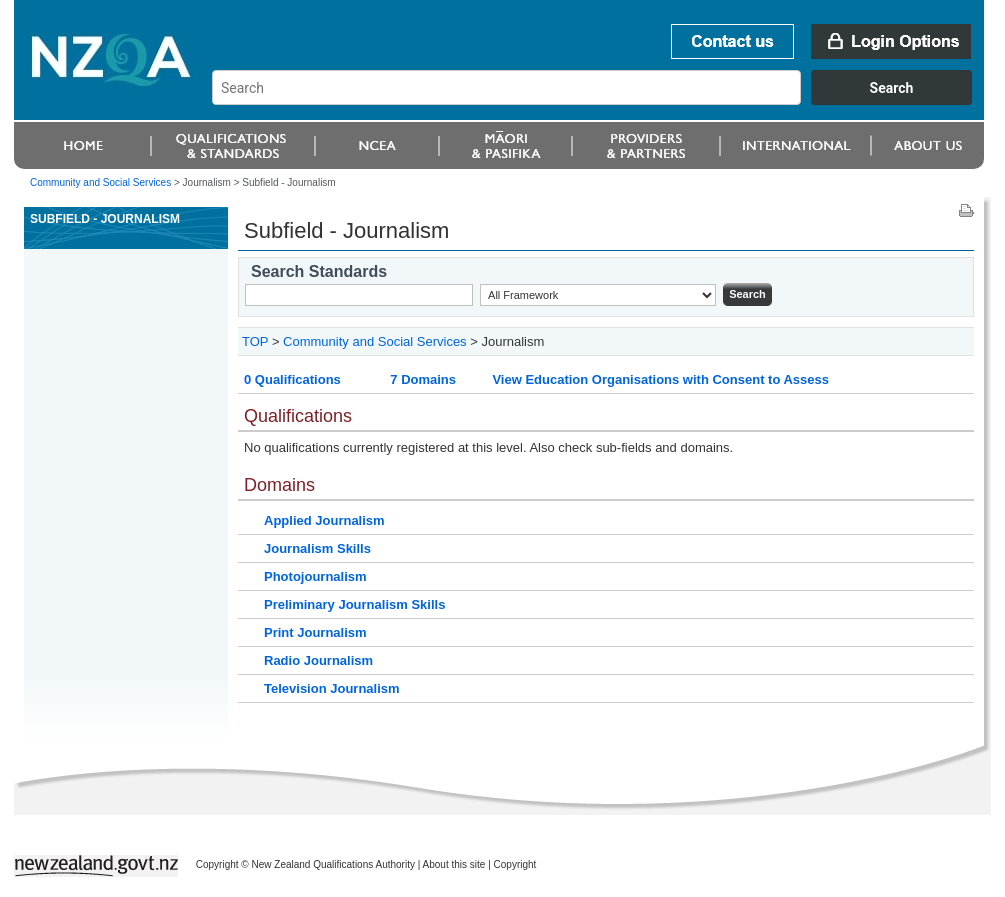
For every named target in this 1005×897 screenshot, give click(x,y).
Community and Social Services (100, 182)
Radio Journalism (318, 660)
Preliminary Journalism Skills (354, 604)
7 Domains (423, 379)
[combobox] (601, 100)
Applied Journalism (324, 520)
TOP (255, 341)
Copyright (515, 864)
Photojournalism (315, 576)
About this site (454, 864)
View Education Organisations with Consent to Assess (660, 379)
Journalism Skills (317, 548)
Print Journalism (315, 632)
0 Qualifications (292, 379)
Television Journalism (332, 688)
